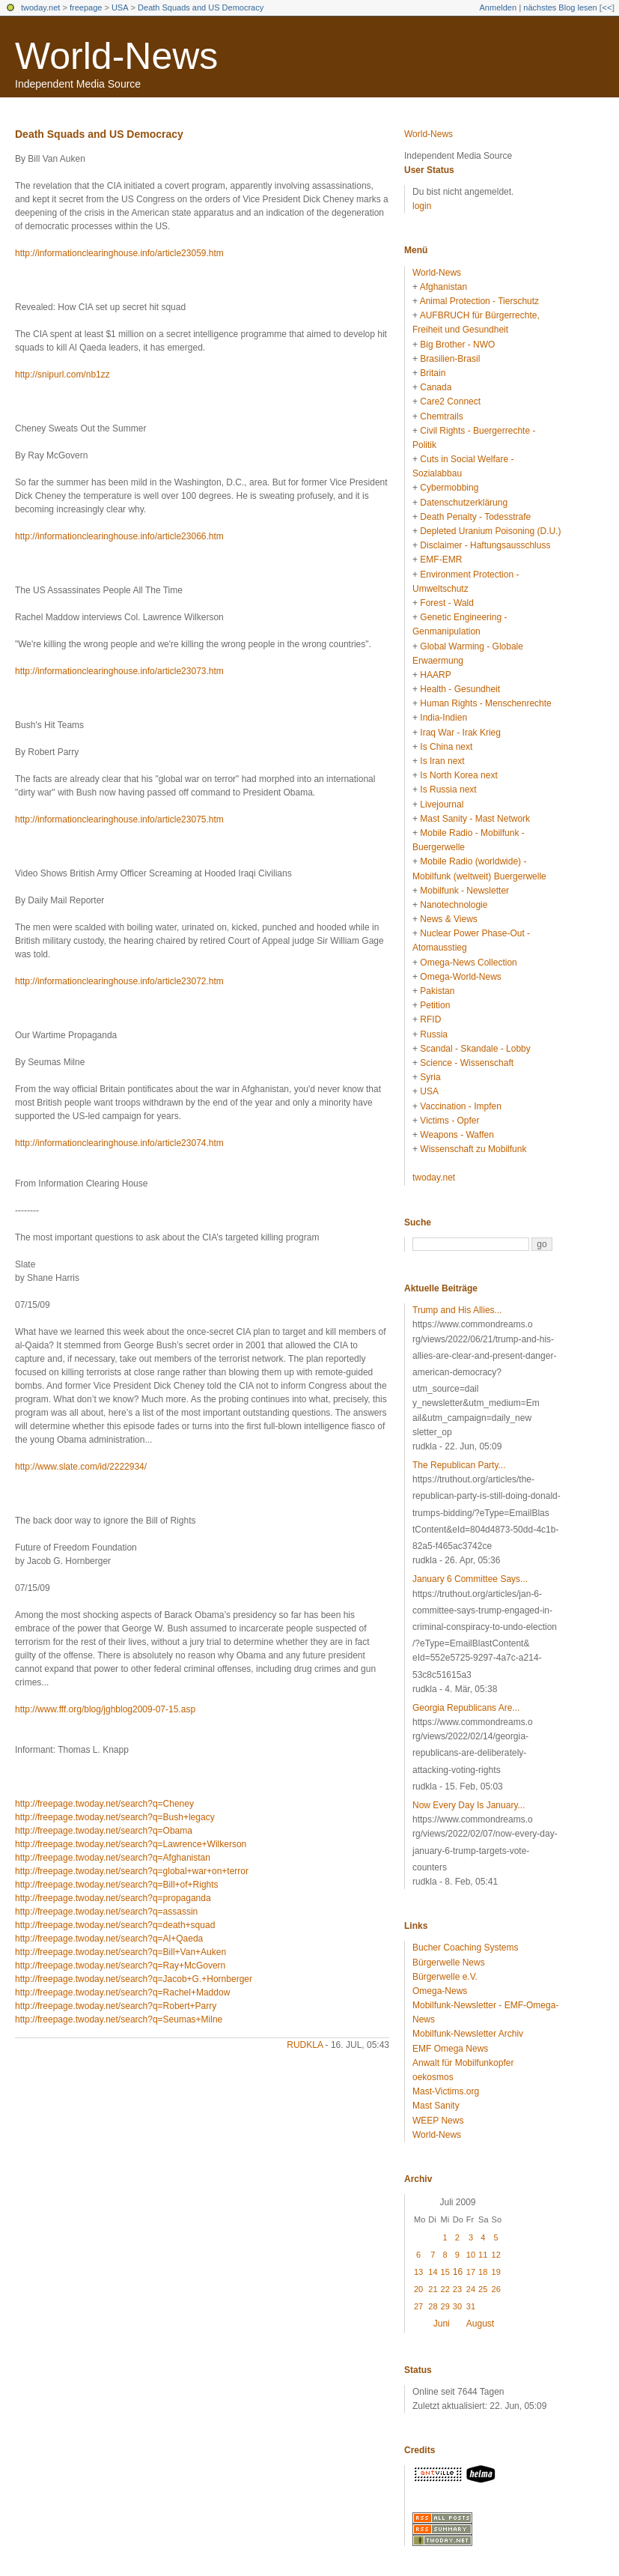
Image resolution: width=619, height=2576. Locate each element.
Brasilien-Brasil (450, 359)
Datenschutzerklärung (463, 502)
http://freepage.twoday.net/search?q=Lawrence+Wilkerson (130, 1844)
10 (470, 2254)
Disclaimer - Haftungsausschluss (485, 545)
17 (470, 2271)
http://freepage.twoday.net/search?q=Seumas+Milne (118, 2019)
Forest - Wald (447, 603)
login (421, 206)
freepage (86, 7)
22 (445, 2289)
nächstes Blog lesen (560, 7)
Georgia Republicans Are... (465, 1708)
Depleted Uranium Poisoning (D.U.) (490, 531)
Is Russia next (448, 789)
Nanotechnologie (453, 905)
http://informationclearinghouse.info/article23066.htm (119, 536)
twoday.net (40, 7)
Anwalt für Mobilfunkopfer (462, 2063)
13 (418, 2271)
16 (458, 2272)
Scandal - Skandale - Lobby (475, 1048)
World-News (116, 56)
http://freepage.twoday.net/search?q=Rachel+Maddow (122, 1992)
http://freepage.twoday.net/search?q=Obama (103, 1830)
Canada (435, 387)
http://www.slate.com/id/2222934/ (81, 1466)
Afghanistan (443, 287)
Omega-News (439, 1991)
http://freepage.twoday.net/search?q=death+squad (115, 1925)
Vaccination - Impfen (460, 1106)
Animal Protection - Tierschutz (479, 301)
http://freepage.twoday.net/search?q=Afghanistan (112, 1857)
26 (496, 2289)
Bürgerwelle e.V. (445, 1977)
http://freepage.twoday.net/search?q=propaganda (113, 1898)
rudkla (305, 2045)
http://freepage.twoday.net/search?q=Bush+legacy (115, 1817)
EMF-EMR (441, 559)
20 (418, 2289)
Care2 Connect (450, 401)
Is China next (446, 747)
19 (496, 2271)
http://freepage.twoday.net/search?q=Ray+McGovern (120, 1965)
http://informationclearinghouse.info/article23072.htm (119, 981)
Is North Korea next (458, 775)
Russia (434, 1034)
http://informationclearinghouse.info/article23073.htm (119, 671)
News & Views (448, 919)
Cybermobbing (449, 487)
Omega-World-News (460, 977)
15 (445, 2271)
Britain (432, 373)
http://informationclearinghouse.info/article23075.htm (119, 819)
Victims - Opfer (449, 1120)
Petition (435, 1005)
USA (120, 7)
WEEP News (437, 2120)
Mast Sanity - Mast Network (475, 818)
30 (457, 2306)
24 (470, 2289)
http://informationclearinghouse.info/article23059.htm (119, 253)
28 (432, 2306)
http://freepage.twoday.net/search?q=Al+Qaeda (109, 1938)
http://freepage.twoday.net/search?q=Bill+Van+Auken (120, 1952)
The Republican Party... (459, 1465)
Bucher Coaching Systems (465, 1947)
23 (457, 2289)
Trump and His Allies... (457, 1310)
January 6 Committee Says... (470, 1579)
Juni (441, 2323)
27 (418, 2306)
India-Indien (443, 717)
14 (432, 2271)
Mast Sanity (436, 2105)
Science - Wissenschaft (466, 1063)
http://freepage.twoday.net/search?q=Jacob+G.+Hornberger (133, 1979)
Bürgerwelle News (448, 1962)
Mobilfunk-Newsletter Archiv (467, 2033)
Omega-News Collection (468, 962)
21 (432, 2289)
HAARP (435, 675)
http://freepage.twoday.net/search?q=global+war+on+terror (131, 1871)
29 (445, 2306)
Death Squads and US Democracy (200, 7)
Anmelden (498, 7)
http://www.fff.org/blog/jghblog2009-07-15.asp (105, 1709)
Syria (430, 1077)
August (480, 2323)
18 (482, 2271)
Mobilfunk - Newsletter (464, 890)
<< (607, 7)
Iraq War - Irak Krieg (460, 732)
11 (482, 2254)
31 (470, 2306)
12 (496, 2254)
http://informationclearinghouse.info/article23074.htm (119, 1143)
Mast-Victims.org (445, 2091)
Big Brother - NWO (457, 344)
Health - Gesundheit (460, 689)
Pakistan (437, 991)
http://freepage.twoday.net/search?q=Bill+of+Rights (117, 1884)
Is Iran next (442, 761)
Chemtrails (441, 416)
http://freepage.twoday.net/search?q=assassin (106, 1911)
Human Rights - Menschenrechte (485, 703)
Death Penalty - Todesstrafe (475, 517)
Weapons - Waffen (457, 1135)
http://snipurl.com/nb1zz (62, 374)
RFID (430, 1019)
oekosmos (433, 2077)
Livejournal (441, 804)
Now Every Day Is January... (468, 1805)
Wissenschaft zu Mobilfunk (473, 1149)
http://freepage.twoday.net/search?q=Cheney (104, 1803)
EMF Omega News (450, 2048)
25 (482, 2289)
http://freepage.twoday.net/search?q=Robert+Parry (115, 2006)
